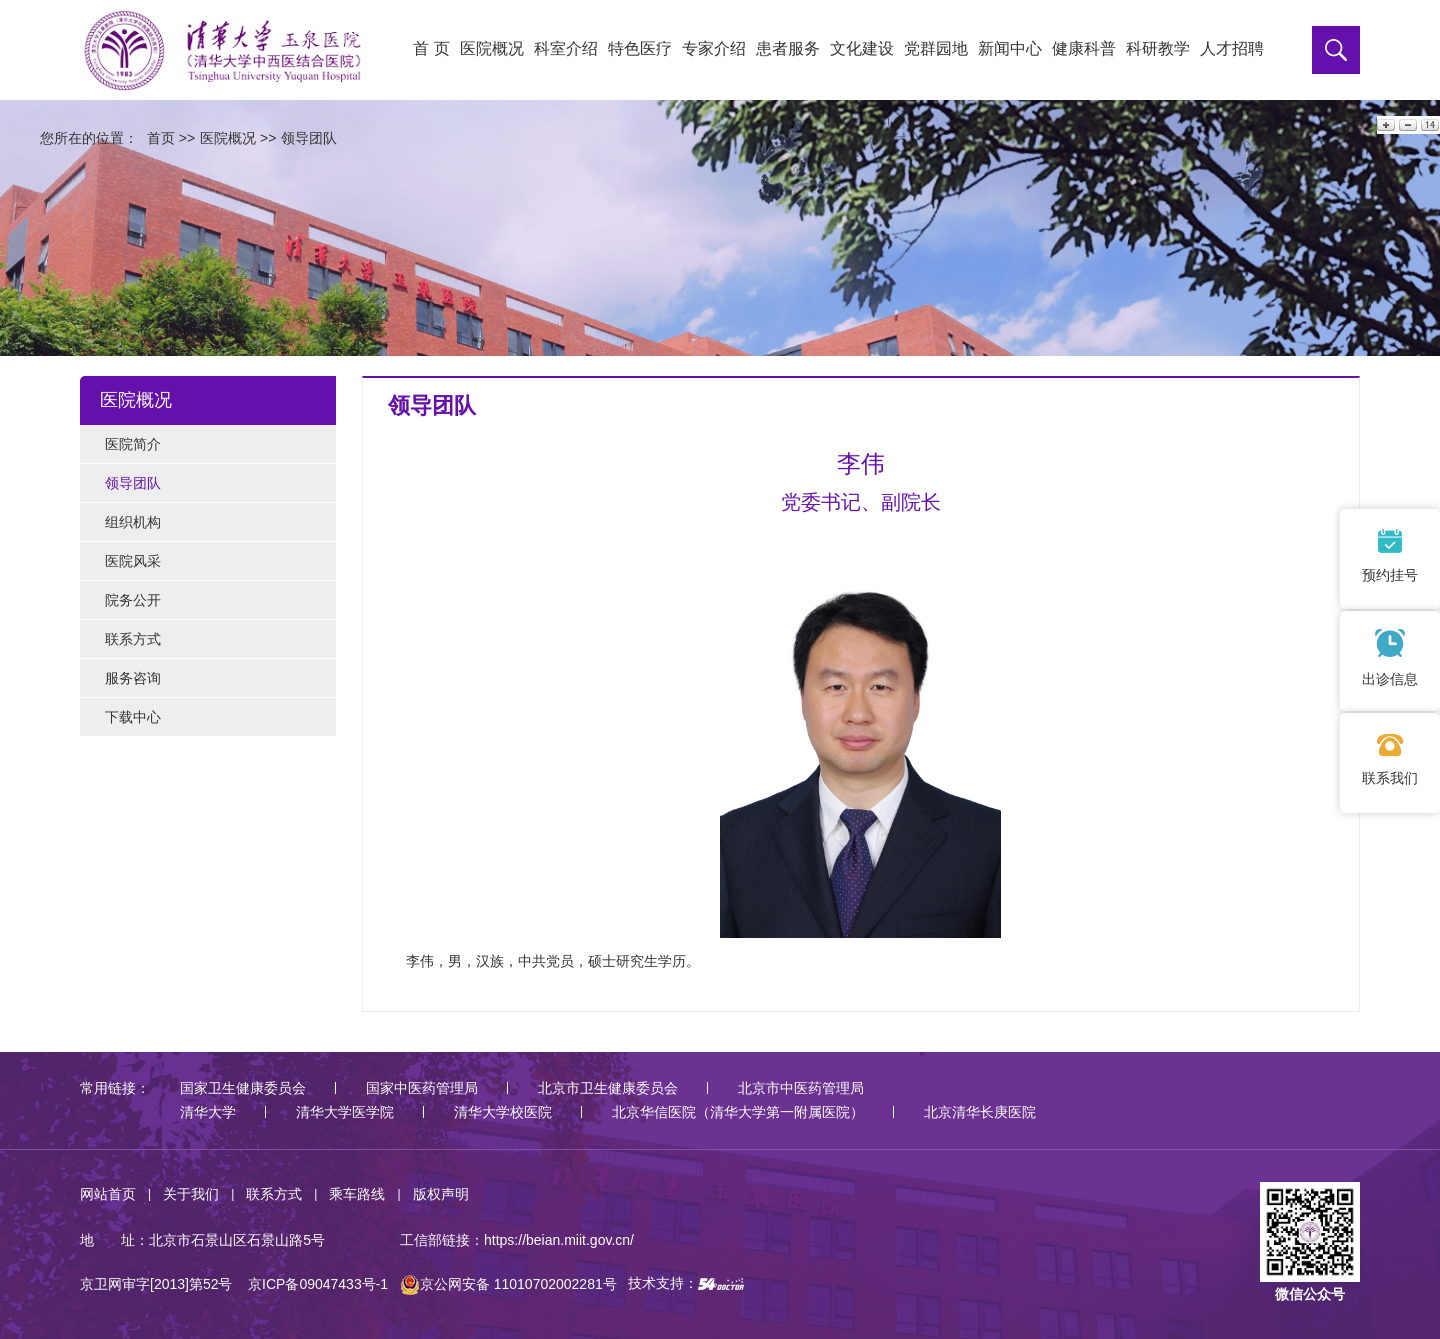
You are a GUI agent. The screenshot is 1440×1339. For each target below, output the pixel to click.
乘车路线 (357, 1194)
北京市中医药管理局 (801, 1088)
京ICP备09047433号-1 (318, 1284)
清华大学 (208, 1112)
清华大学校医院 (503, 1112)
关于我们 (191, 1194)
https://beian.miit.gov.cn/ (559, 1240)
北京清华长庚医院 (980, 1112)
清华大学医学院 (345, 1112)
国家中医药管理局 (422, 1088)
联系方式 (274, 1194)
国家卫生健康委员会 (243, 1088)
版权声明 (441, 1194)
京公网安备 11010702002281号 (508, 1284)
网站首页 (108, 1194)
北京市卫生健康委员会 (608, 1088)
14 (1428, 124)
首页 (161, 138)
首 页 (431, 48)
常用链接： (115, 1088)
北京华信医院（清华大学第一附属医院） (738, 1112)
